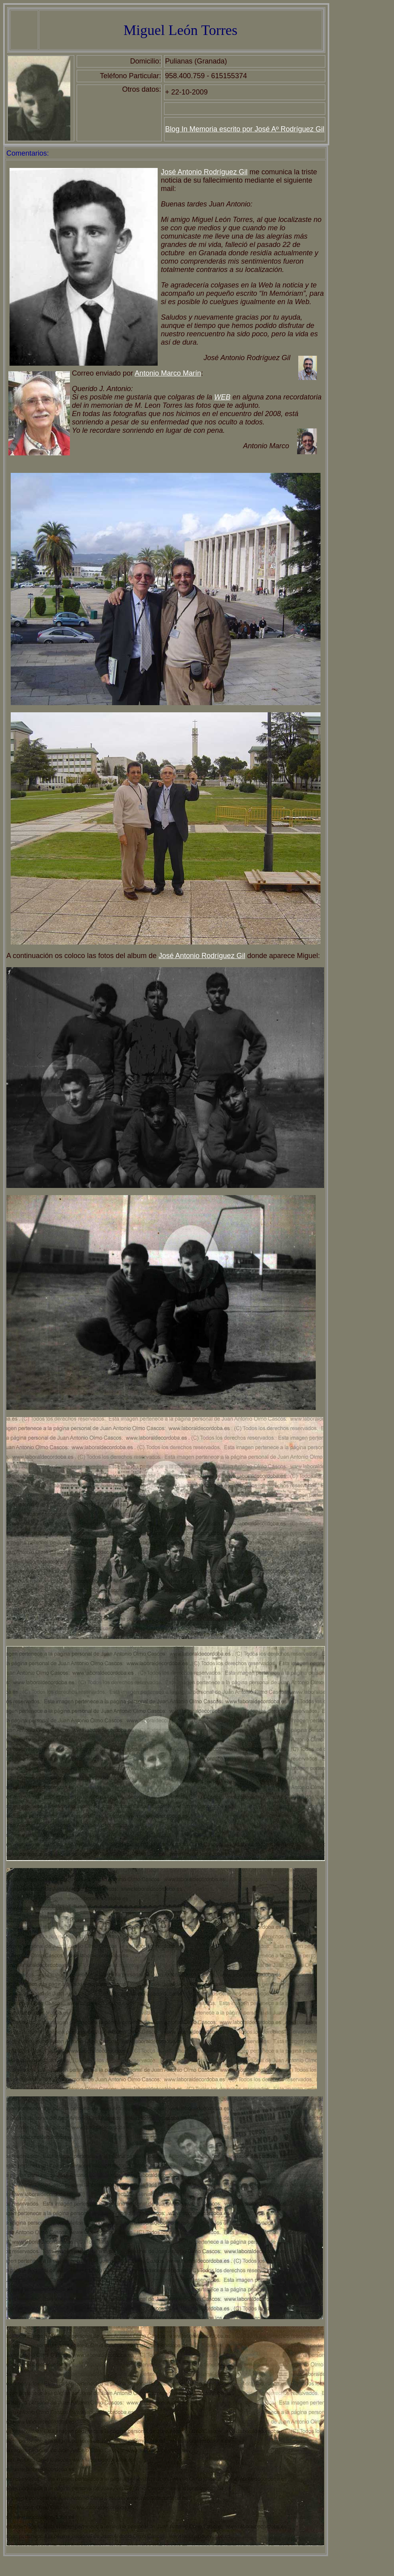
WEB (222, 397)
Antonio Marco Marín (168, 373)
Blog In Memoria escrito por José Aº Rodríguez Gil (244, 129)
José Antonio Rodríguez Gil (204, 172)
